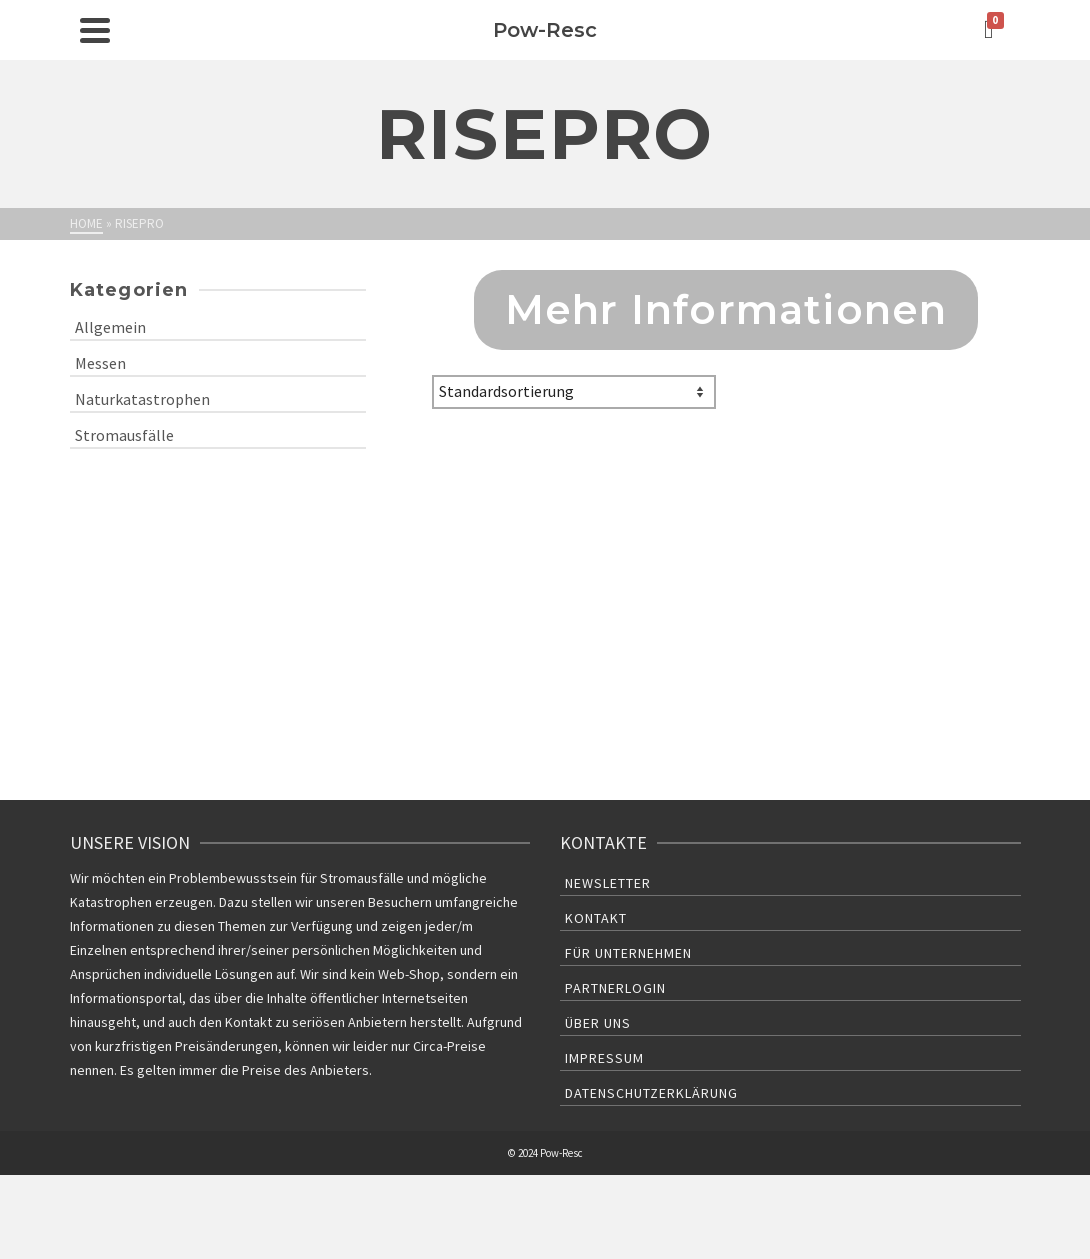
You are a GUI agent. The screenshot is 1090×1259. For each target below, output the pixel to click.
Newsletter (608, 883)
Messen (100, 363)
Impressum (604, 1058)
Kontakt (596, 918)
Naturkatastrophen (142, 399)
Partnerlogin (615, 988)
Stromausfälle (124, 435)
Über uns (598, 1023)
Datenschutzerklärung (651, 1093)
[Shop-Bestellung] (574, 392)
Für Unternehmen (628, 953)
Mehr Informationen (726, 309)
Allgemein (110, 327)
